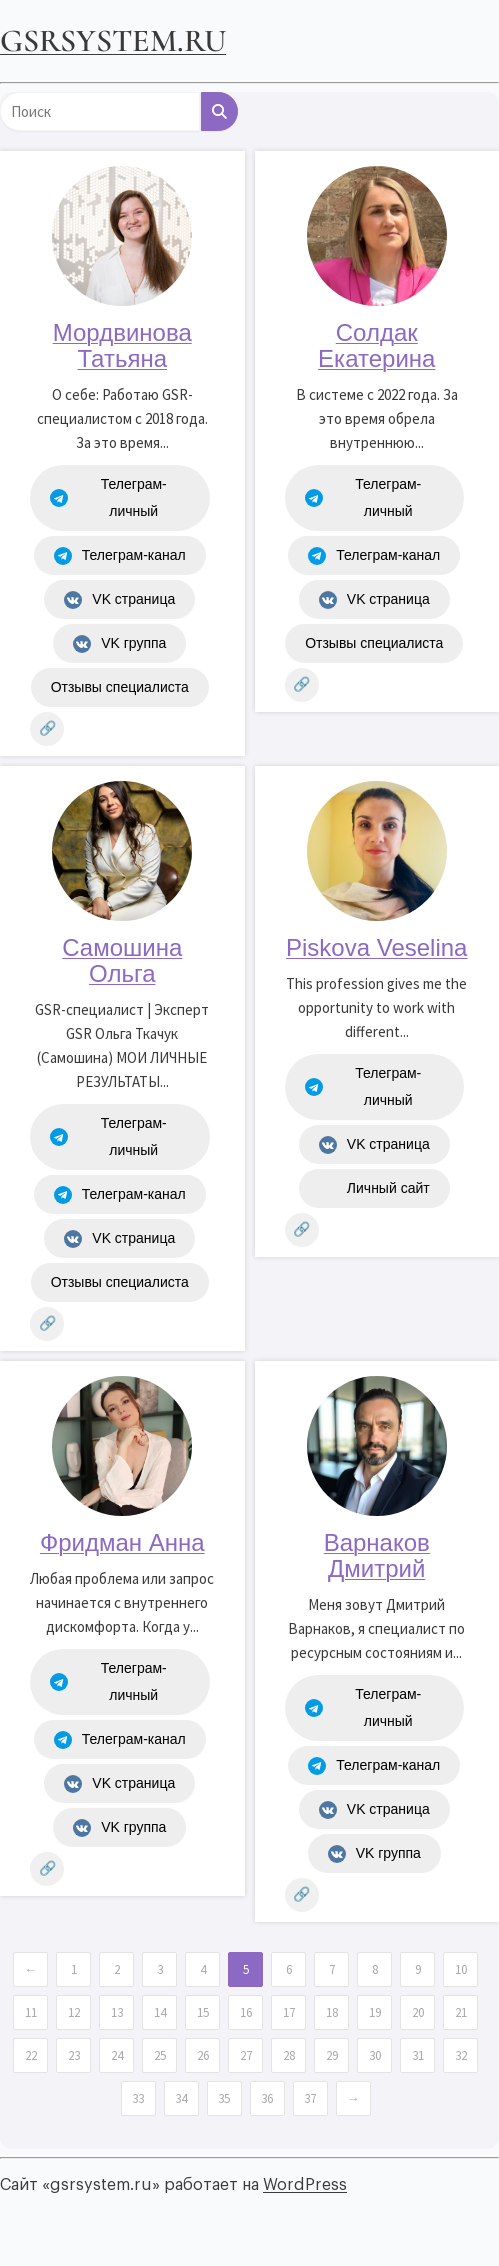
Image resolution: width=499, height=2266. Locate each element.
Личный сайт (374, 1189)
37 (310, 2098)
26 (203, 2055)
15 (203, 2012)
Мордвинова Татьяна (122, 345)
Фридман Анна (122, 1542)
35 (224, 2098)
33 (138, 2098)
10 (461, 1969)
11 (31, 2012)
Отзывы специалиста (120, 687)
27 (246, 2055)
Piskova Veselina (376, 947)
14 (160, 2012)
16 (246, 2012)
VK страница (119, 600)
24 (117, 2055)
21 (461, 2012)
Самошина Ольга (122, 960)
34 (181, 2098)
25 (160, 2055)
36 (267, 2098)
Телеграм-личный (108, 497)
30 (375, 2055)
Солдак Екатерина (376, 345)
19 (375, 2012)
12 (74, 2012)
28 (289, 2055)
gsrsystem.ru (113, 40)
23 (74, 2055)
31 (418, 2055)
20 (418, 2012)
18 (332, 2012)
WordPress (305, 2185)
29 (332, 2055)
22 (31, 2055)
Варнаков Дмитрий (377, 1555)
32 (461, 2055)
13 (117, 2012)
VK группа (119, 644)
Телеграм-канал (120, 556)
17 (289, 2012)
